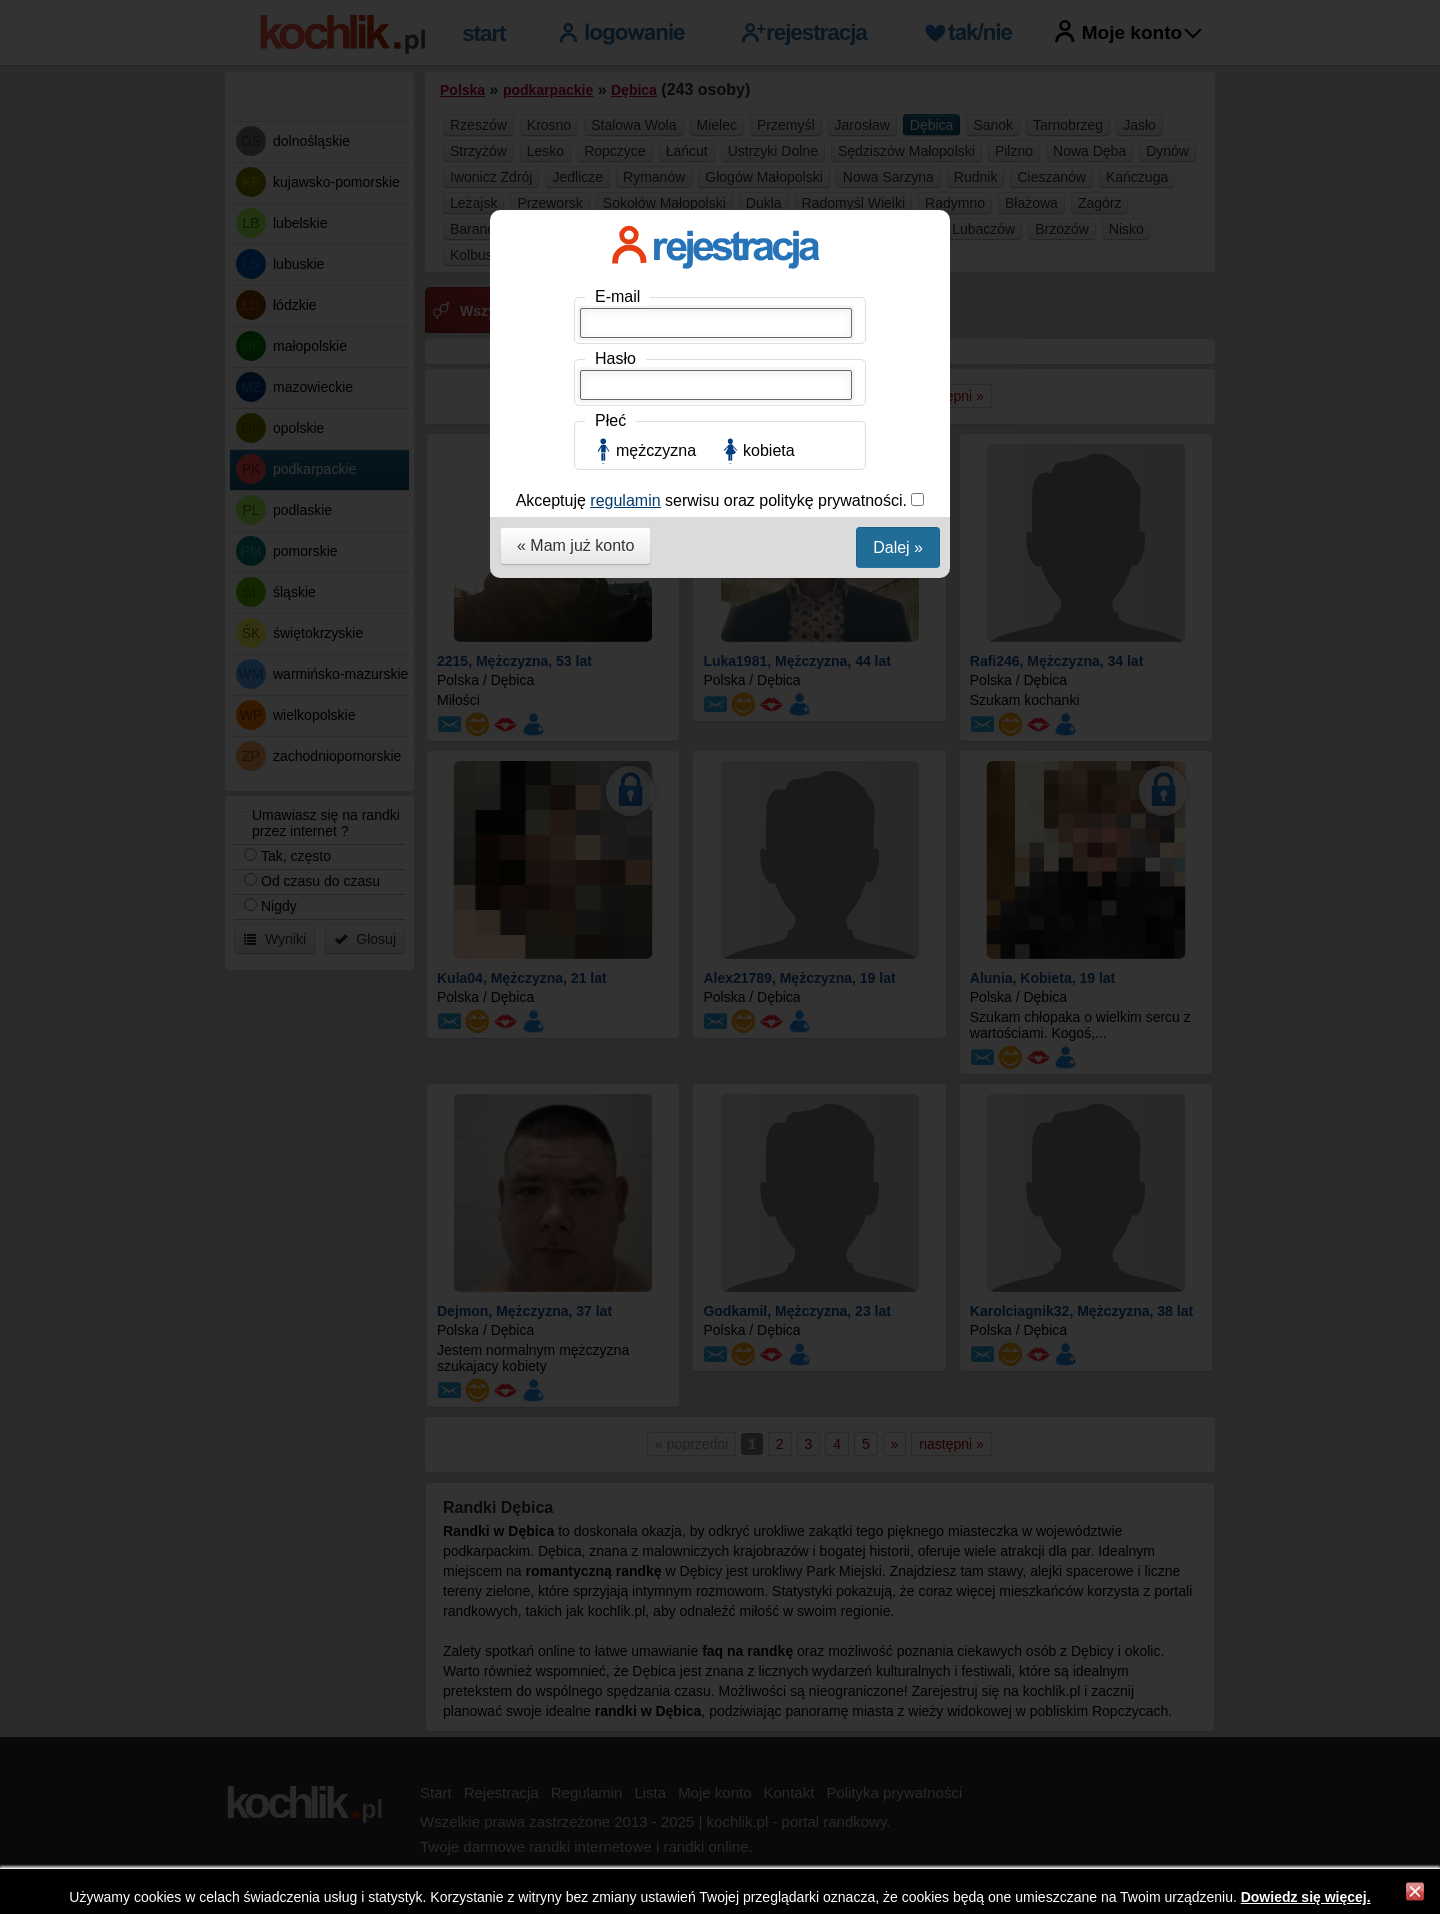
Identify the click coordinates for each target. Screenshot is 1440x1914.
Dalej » (898, 547)
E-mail (617, 296)
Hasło (615, 358)
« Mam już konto (575, 545)
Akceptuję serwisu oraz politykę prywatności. (714, 500)
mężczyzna (656, 450)
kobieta (769, 450)
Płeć (610, 420)
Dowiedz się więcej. (1306, 1897)
